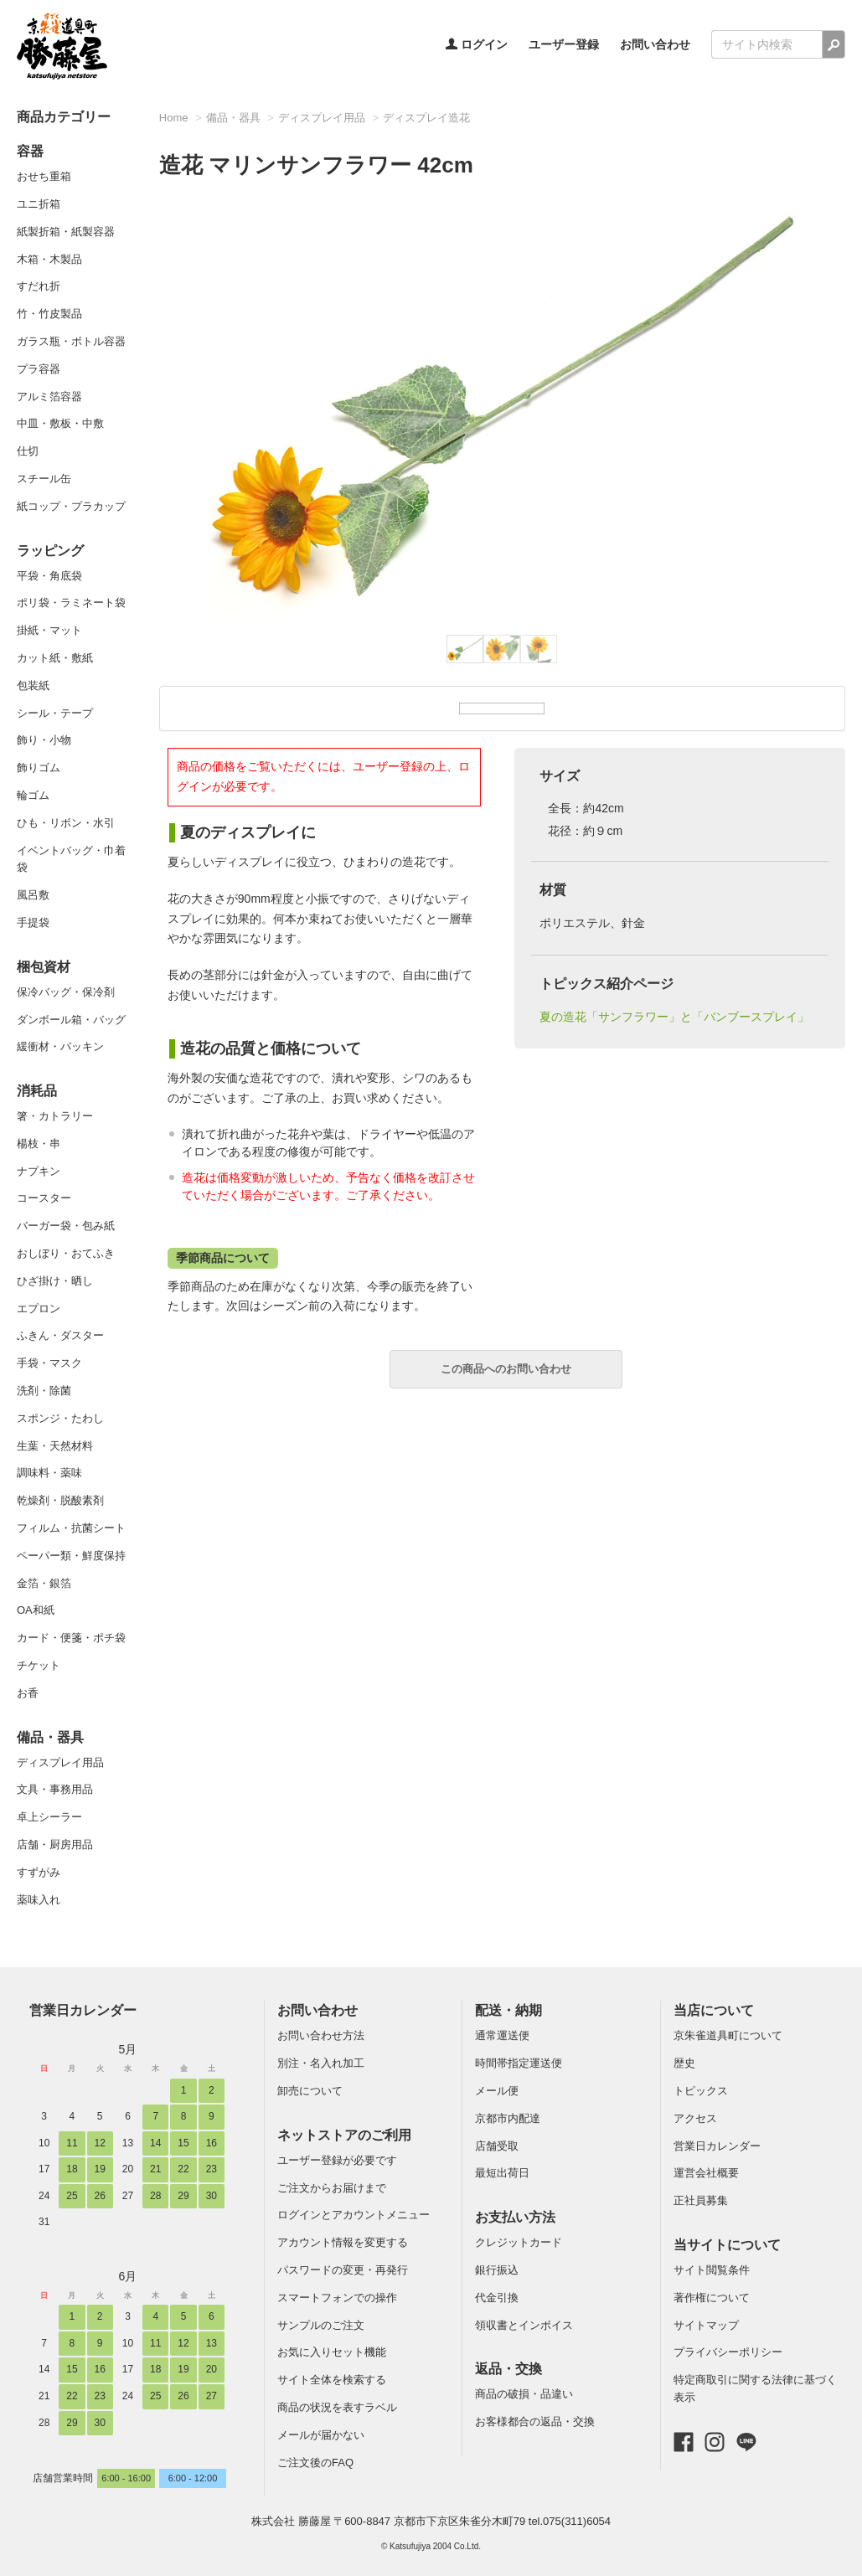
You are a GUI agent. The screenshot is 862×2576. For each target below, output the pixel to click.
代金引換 (497, 2297)
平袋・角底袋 (49, 575)
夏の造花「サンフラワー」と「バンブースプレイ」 (674, 1016)
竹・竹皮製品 (49, 313)
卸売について (310, 2090)
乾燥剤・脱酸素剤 (60, 1500)
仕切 (28, 451)
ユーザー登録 (564, 44)
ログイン (477, 44)
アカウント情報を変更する (342, 2242)
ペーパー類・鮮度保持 (71, 1555)
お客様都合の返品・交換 (535, 2421)
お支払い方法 (515, 2217)
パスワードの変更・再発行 (342, 2270)
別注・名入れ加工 (320, 2063)
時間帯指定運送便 (518, 2063)
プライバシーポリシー (728, 2352)
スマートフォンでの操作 (337, 2297)
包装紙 (33, 685)
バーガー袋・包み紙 (66, 1225)
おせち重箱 (44, 176)
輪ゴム (33, 795)
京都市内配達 (507, 2118)
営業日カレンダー (83, 2010)
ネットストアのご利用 (344, 2135)
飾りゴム (38, 767)
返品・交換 (508, 2369)
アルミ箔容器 (49, 396)
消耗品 (37, 1091)
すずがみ (38, 1872)
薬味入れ (38, 1899)
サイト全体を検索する (331, 2379)
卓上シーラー (49, 1817)
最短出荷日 (502, 2172)
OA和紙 (35, 1610)
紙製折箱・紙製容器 (66, 231)
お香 (28, 1693)
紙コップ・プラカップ (71, 506)
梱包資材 (43, 967)
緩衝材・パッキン (60, 1046)
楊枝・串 (38, 1143)
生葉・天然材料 (55, 1446)
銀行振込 (497, 2270)
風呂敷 (33, 895)
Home (173, 117)
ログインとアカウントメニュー (353, 2214)
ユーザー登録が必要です (337, 2160)
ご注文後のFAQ (315, 2462)
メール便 (497, 2090)
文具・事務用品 (55, 1789)
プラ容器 (38, 369)
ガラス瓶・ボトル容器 (71, 341)
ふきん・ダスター (60, 1335)
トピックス (701, 2090)
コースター (44, 1198)
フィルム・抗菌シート (71, 1528)
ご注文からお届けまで (331, 2188)
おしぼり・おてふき (66, 1253)
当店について (714, 2010)
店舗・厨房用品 (55, 1844)
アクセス (695, 2118)
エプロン (38, 1308)
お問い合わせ (655, 44)
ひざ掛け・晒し (55, 1281)
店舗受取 (497, 2146)
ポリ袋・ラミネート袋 (71, 602)
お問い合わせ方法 (320, 2035)
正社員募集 (701, 2200)
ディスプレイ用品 (60, 1762)
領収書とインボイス (524, 2325)
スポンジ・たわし (60, 1418)
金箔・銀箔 (44, 1583)
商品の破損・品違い (524, 2394)
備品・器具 (50, 1737)
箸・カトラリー (55, 1116)
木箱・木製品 (49, 259)
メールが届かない (320, 2435)
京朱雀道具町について (728, 2035)
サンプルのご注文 (320, 2325)
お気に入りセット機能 (331, 2352)
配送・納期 (508, 2010)
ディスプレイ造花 (426, 117)
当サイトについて (727, 2245)
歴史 (684, 2063)
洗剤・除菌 (44, 1390)
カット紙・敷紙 (55, 658)
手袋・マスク (49, 1363)
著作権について (712, 2297)
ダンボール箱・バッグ (71, 1019)
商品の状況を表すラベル (337, 2407)
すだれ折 (38, 286)
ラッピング (50, 551)
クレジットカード (518, 2242)
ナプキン (38, 1171)
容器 (30, 151)
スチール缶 (44, 478)
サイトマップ (706, 2325)
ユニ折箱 (38, 204)
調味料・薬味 (49, 1472)
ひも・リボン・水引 (66, 823)
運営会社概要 (706, 2172)
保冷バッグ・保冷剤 (66, 992)
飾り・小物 (44, 740)
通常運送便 (502, 2035)
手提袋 (33, 922)
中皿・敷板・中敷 (60, 423)
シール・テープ (55, 713)
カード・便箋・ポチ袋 (71, 1637)
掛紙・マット (49, 630)
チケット (38, 1665)
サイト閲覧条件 (712, 2270)
